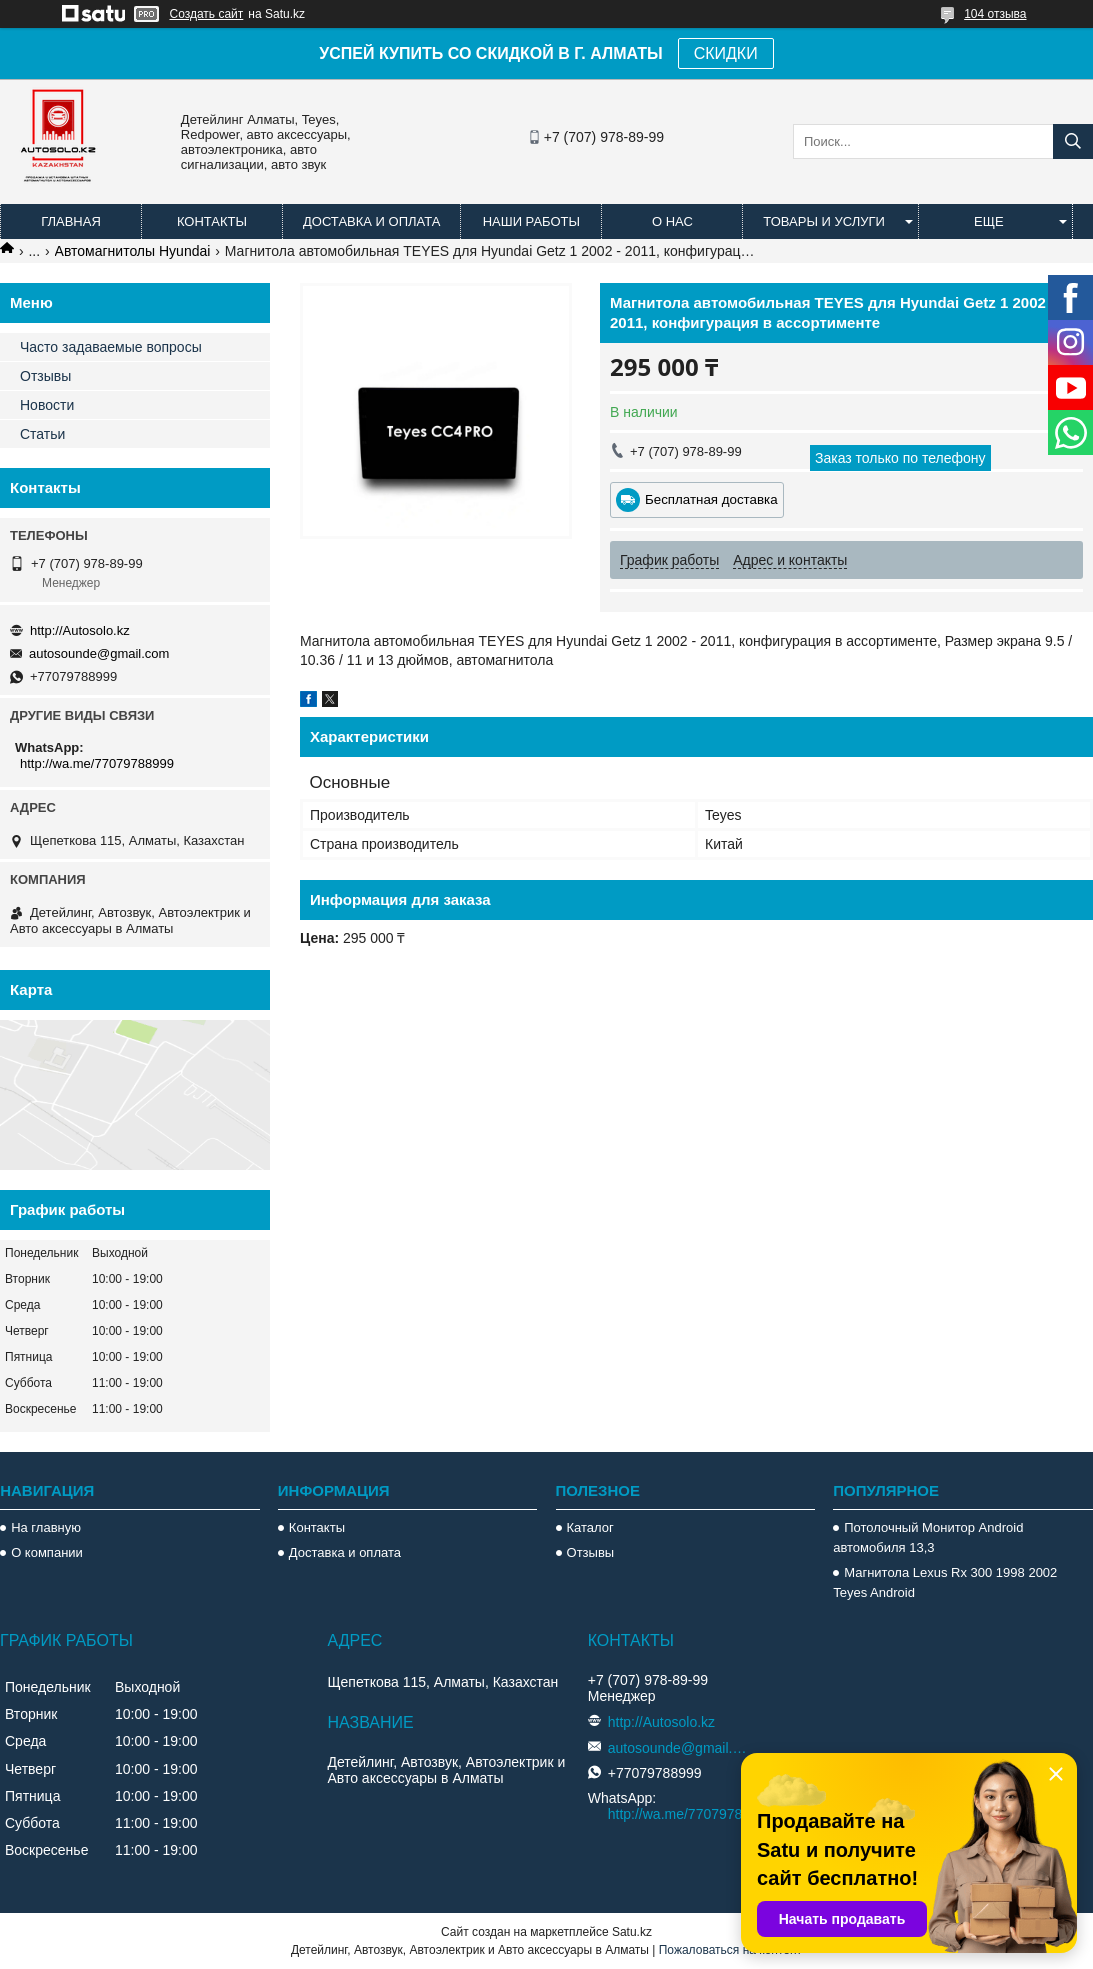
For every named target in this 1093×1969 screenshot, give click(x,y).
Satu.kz (632, 1932)
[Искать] (1073, 141)
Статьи (42, 434)
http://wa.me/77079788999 (97, 763)
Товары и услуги (824, 221)
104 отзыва (995, 14)
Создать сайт (207, 14)
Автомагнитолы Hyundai (133, 251)
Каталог (590, 1527)
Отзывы (45, 376)
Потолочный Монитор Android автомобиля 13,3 (928, 1537)
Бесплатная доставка (711, 499)
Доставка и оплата (371, 221)
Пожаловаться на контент (730, 1950)
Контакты (212, 221)
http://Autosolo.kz (80, 630)
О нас (672, 221)
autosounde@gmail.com (99, 653)
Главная (71, 221)
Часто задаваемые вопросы (111, 347)
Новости (47, 405)
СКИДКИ (726, 53)
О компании (47, 1552)
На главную (46, 1527)
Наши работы (531, 221)
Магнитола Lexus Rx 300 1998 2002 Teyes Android (945, 1582)
